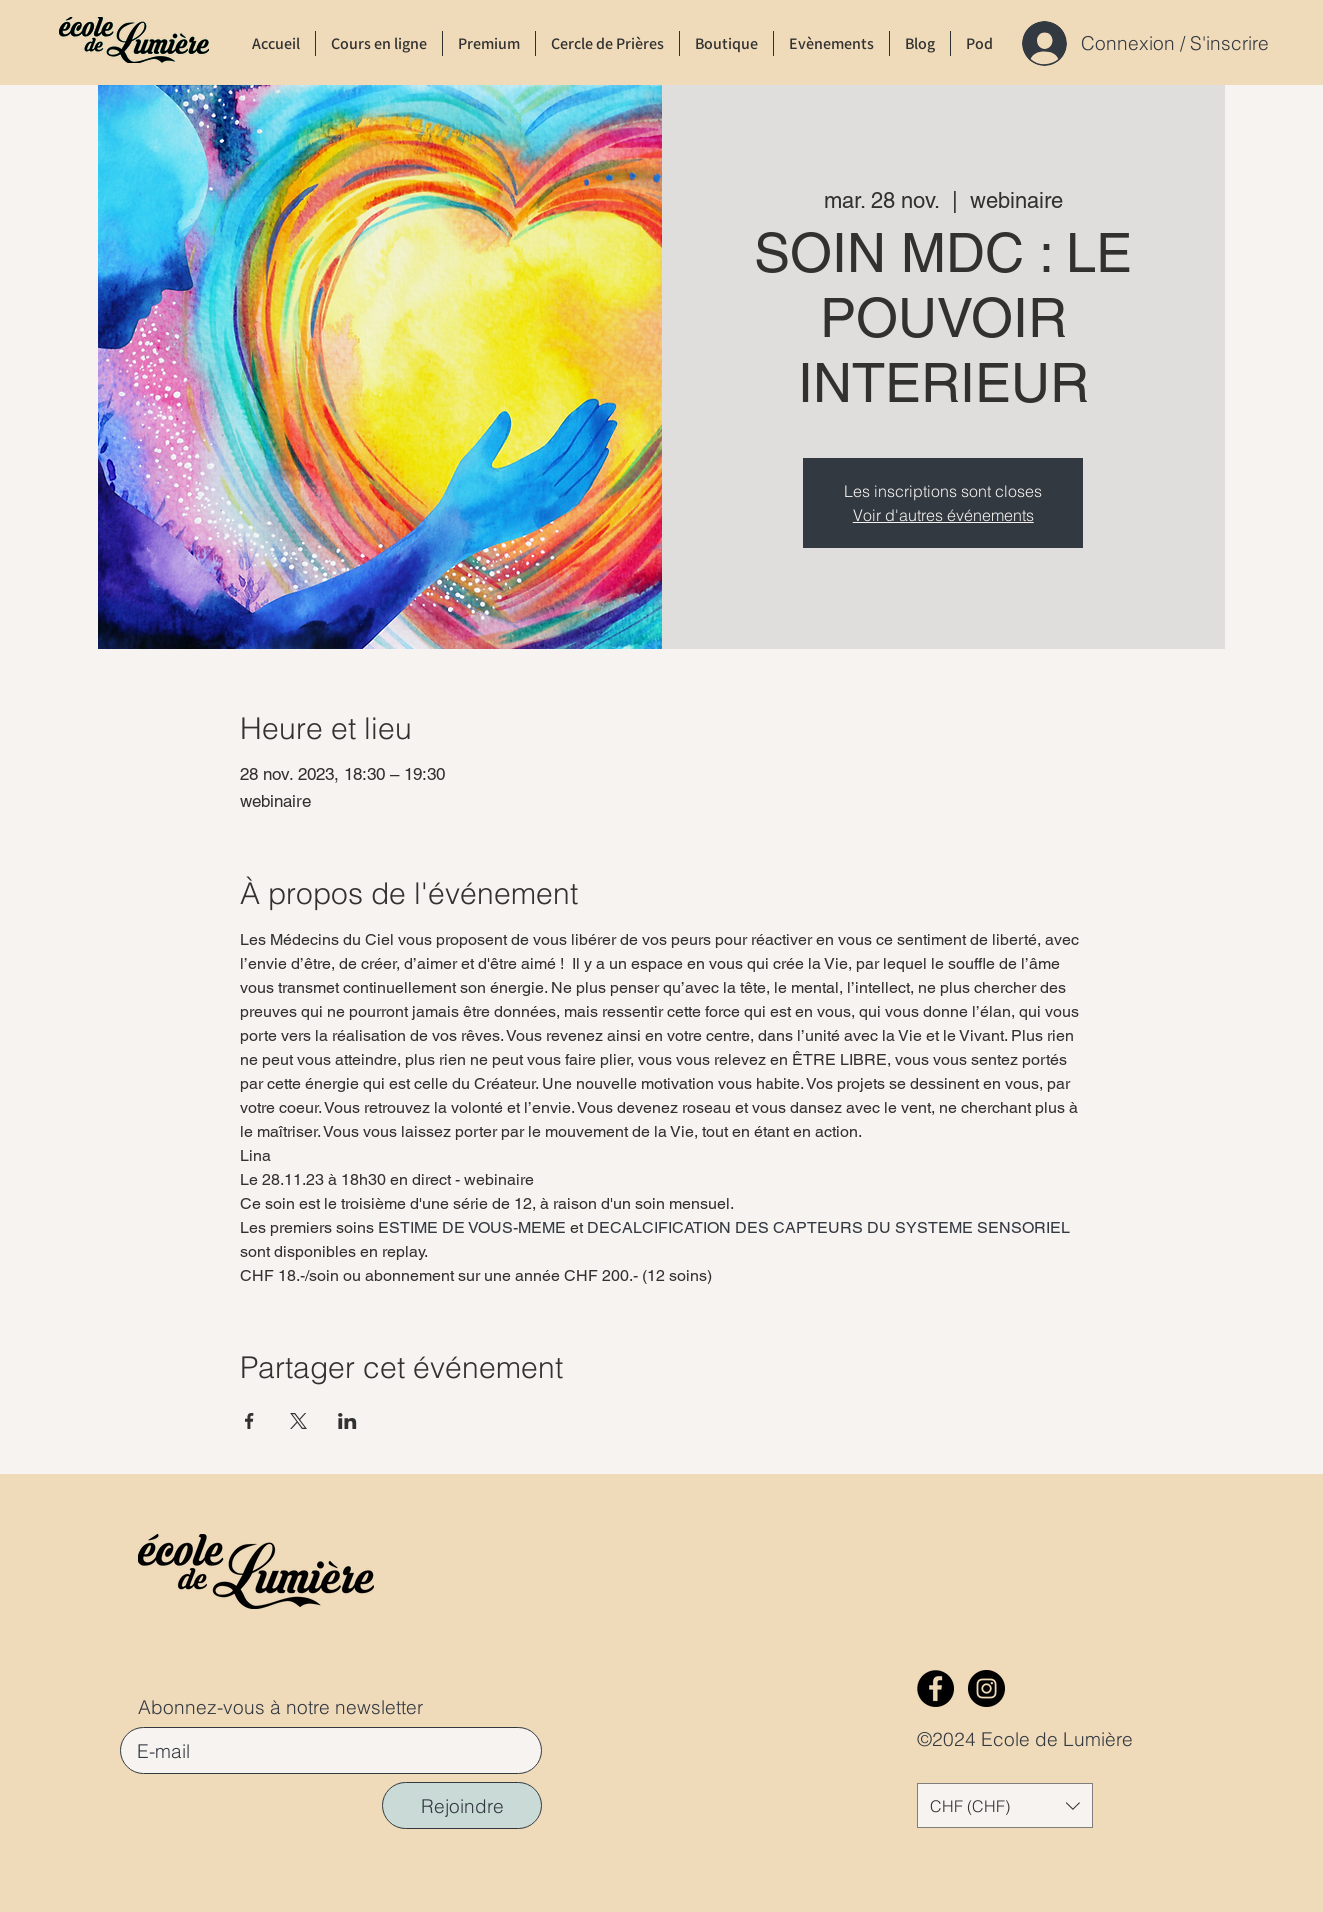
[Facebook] (935, 1688)
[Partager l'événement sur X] (298, 1421)
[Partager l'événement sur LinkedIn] (347, 1421)
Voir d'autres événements (943, 515)
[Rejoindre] (462, 1805)
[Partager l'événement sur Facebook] (249, 1421)
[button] (1005, 1805)
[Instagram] (986, 1688)
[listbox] (1005, 1805)
